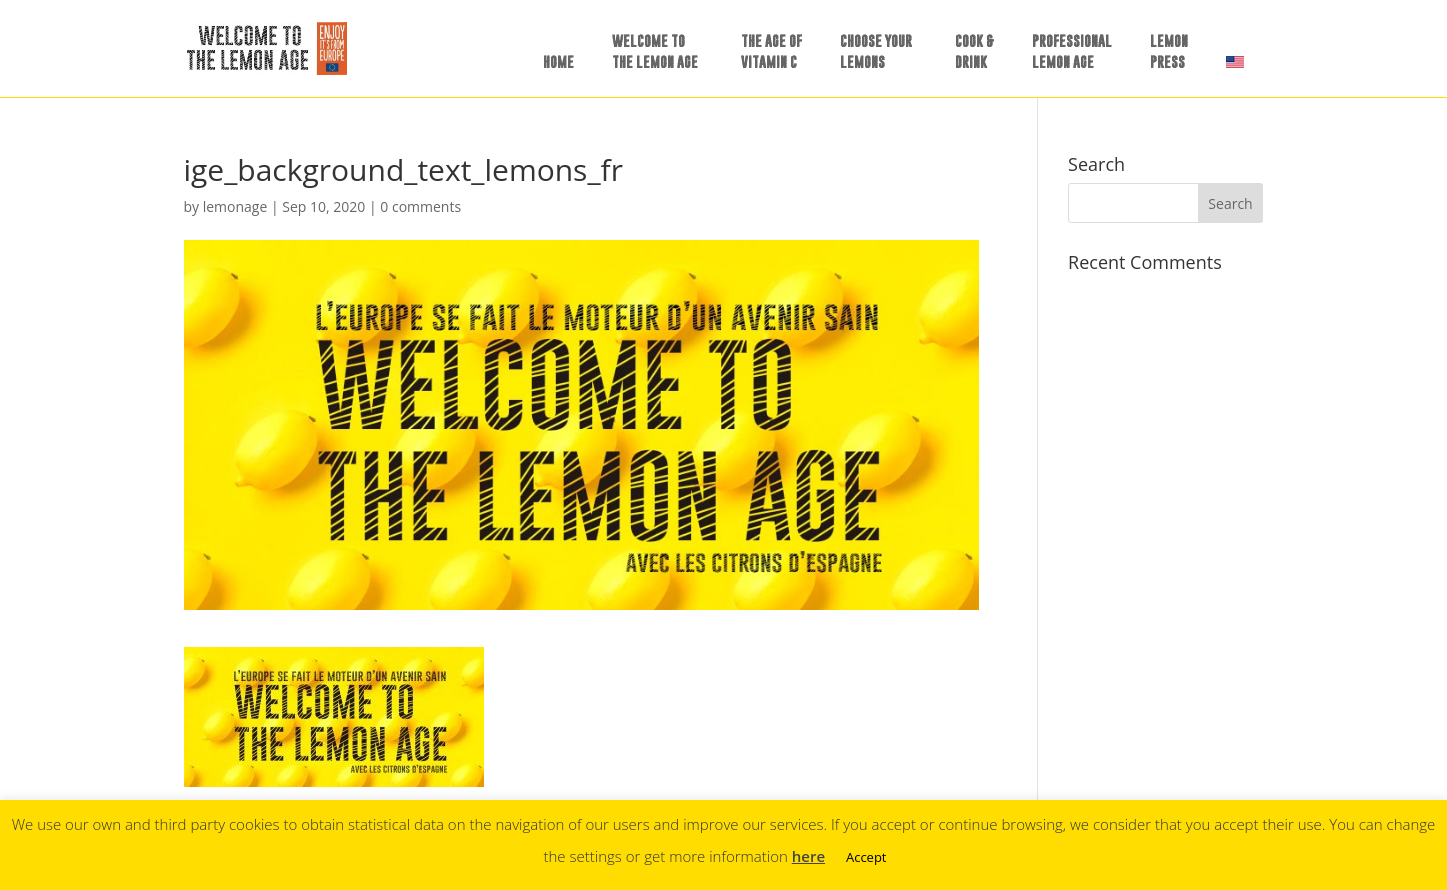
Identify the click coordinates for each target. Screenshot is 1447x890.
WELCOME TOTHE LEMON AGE (655, 51)
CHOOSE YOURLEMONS (876, 51)
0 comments (420, 206)
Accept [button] (866, 857)
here (808, 856)
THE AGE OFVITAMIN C (771, 51)
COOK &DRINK (974, 51)
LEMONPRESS (1169, 51)
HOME (558, 61)
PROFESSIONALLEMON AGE (1072, 51)
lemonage (235, 206)
